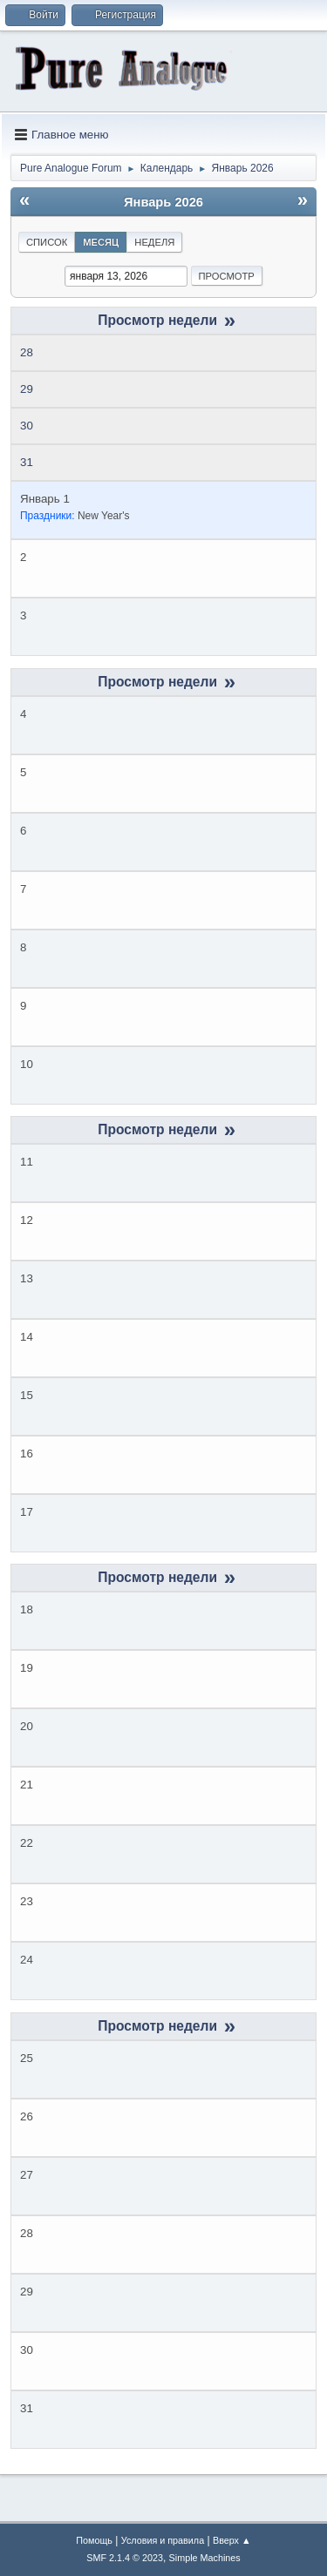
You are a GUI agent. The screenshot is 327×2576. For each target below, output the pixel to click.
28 (26, 352)
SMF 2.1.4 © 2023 (124, 2557)
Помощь (94, 2540)
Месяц (101, 242)
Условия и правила (162, 2540)
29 (26, 389)
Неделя (154, 242)
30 (26, 425)
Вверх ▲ (232, 2540)
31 (26, 462)
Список (46, 242)
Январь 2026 (163, 202)
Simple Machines (205, 2557)
